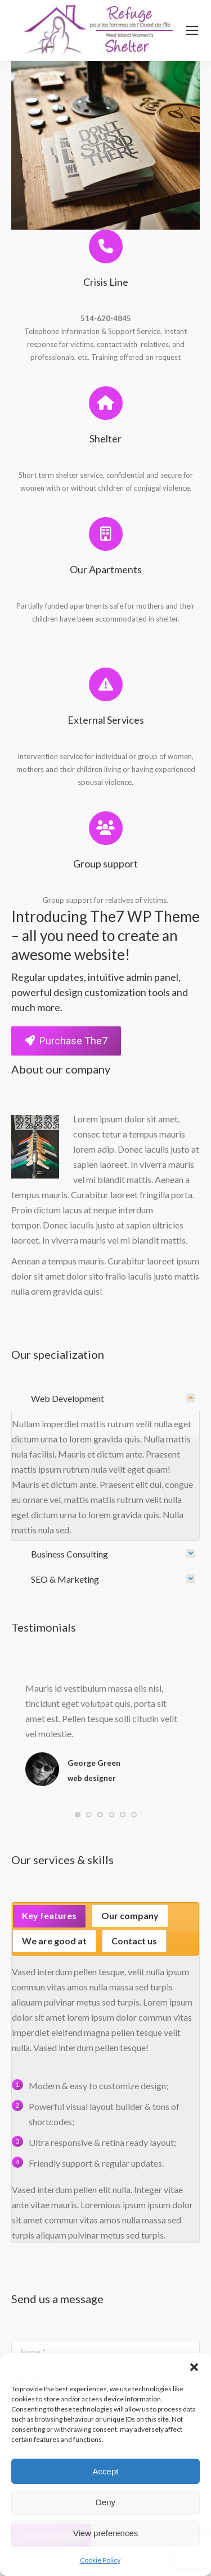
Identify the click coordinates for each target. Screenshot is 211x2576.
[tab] (105, 1400)
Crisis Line (105, 282)
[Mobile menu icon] (192, 30)
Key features (49, 1915)
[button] (194, 2367)
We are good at (54, 1940)
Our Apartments (106, 569)
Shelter (105, 438)
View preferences (105, 2533)
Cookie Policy (100, 2560)
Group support (105, 863)
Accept (106, 2471)
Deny (105, 2502)
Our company (130, 1915)
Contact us (134, 1940)
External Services (106, 720)
